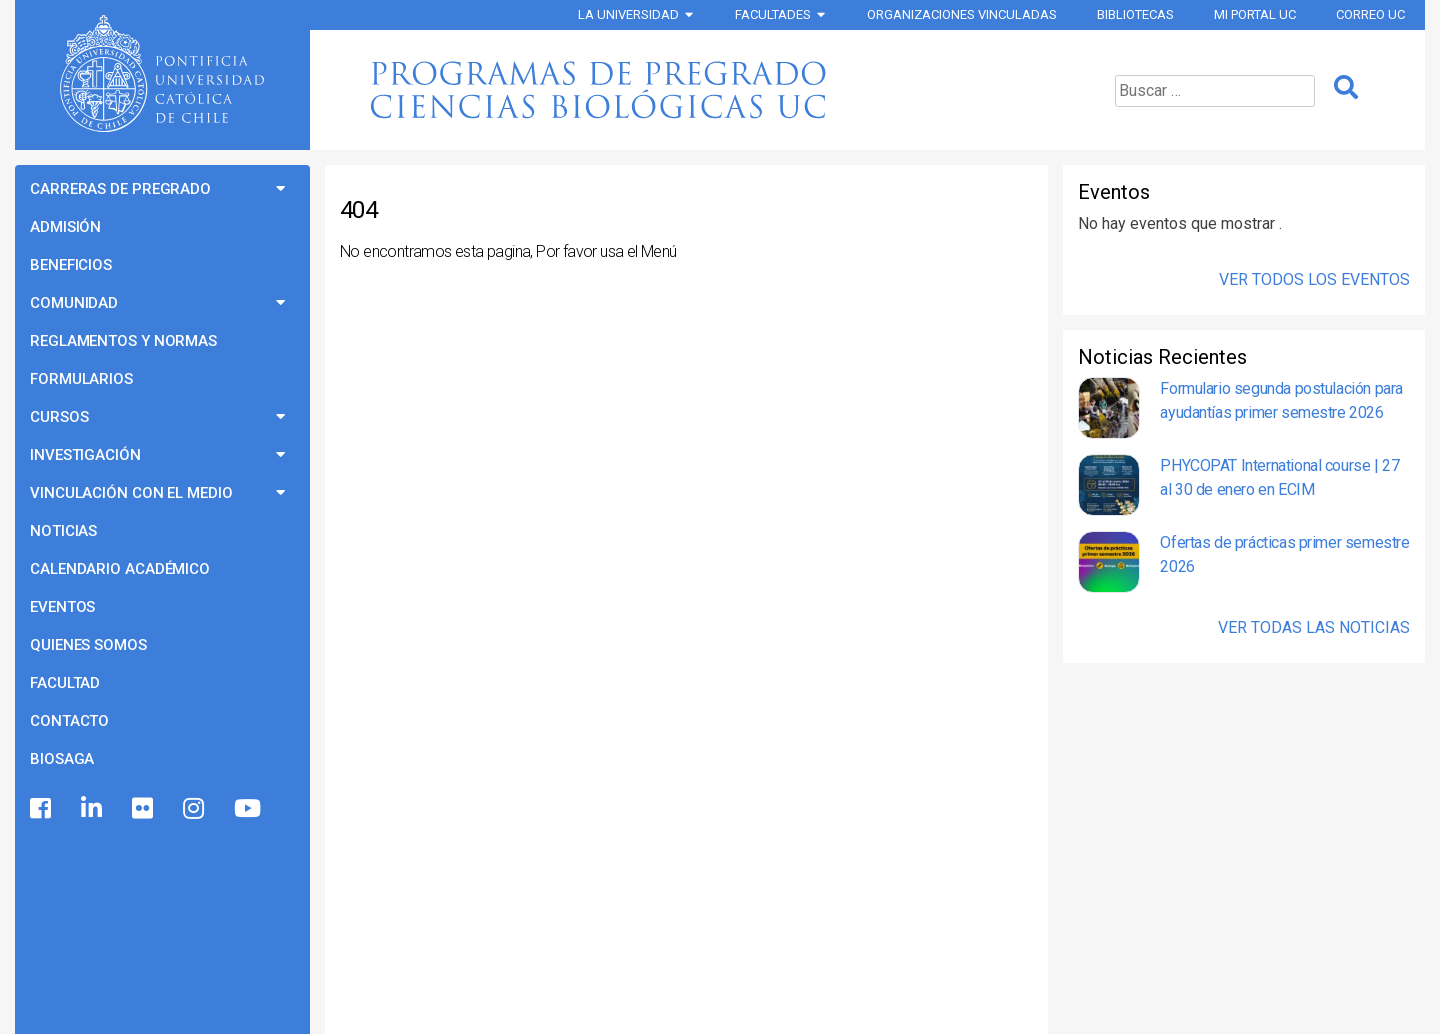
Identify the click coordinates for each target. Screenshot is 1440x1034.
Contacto (69, 721)
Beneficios (71, 265)
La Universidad (628, 14)
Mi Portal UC (1255, 14)
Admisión (65, 227)
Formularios (81, 379)
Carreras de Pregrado (120, 189)
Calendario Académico (120, 569)
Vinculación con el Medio (131, 493)
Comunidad (74, 303)
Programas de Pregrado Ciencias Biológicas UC (684, 90)
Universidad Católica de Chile (162, 74)
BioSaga (62, 759)
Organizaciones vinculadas (962, 14)
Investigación (85, 455)
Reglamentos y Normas (123, 341)
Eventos (62, 607)
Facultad (65, 683)
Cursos (59, 417)
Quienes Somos (88, 645)
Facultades (773, 14)
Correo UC (1370, 14)
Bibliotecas (1135, 14)
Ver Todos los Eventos (1314, 279)
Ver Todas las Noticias (1314, 627)
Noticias (63, 531)
